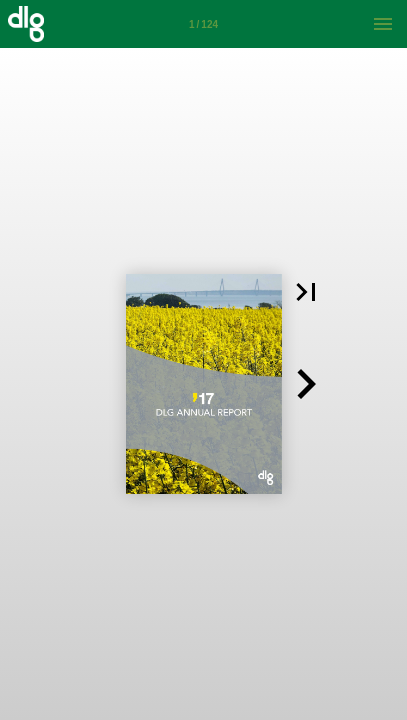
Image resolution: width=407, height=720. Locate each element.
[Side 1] (204, 24)
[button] (306, 292)
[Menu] (383, 24)
